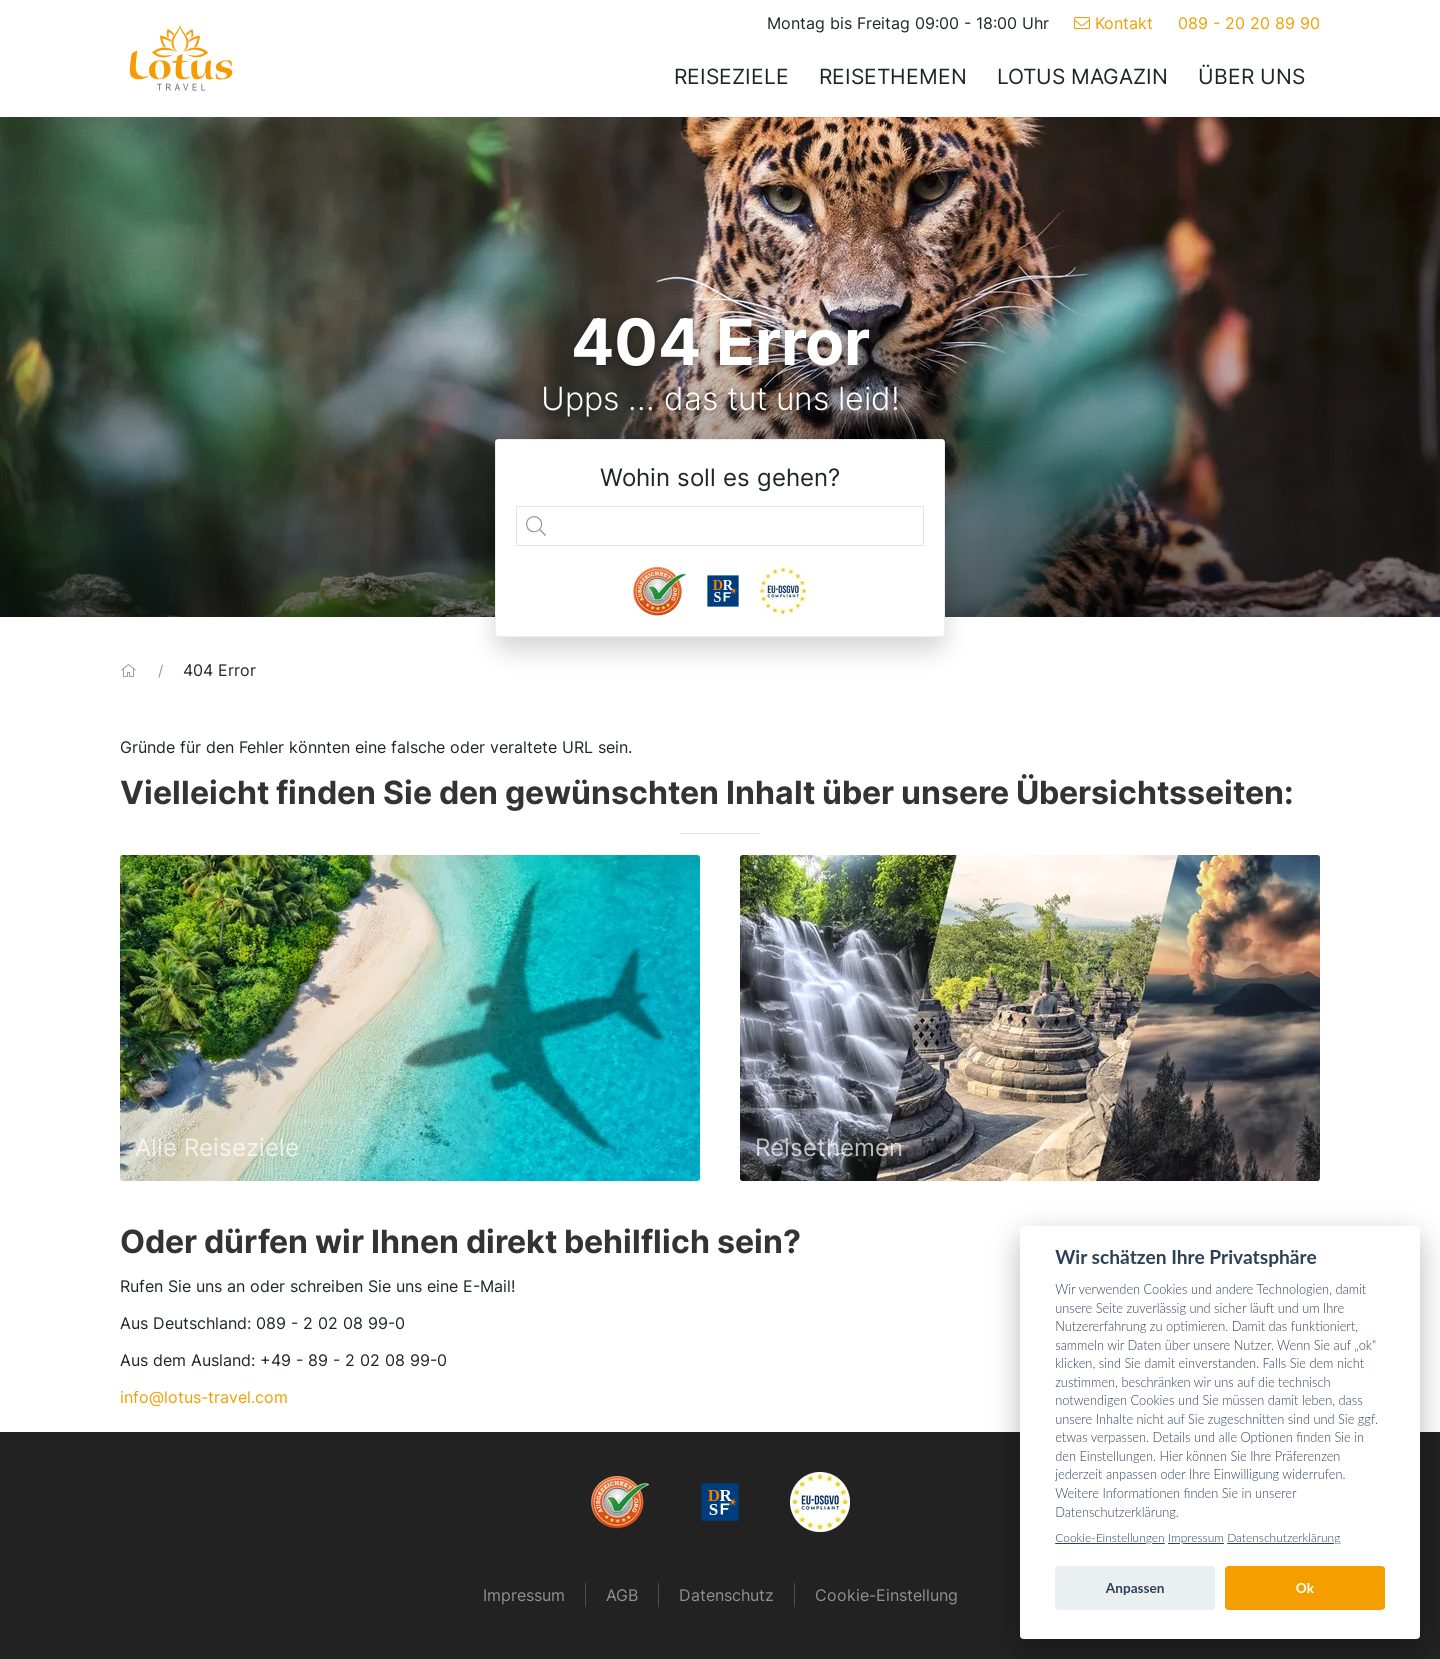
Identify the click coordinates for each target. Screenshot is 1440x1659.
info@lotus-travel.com (204, 1397)
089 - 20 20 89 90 (1249, 23)
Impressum (524, 1595)
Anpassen (1135, 1588)
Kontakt (1113, 23)
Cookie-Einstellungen (1110, 1537)
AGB (622, 1595)
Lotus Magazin (1082, 76)
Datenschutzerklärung (1283, 1537)
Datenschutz (726, 1595)
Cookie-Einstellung (886, 1595)
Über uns (1251, 76)
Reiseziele (731, 76)
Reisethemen (893, 76)
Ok (1305, 1588)
